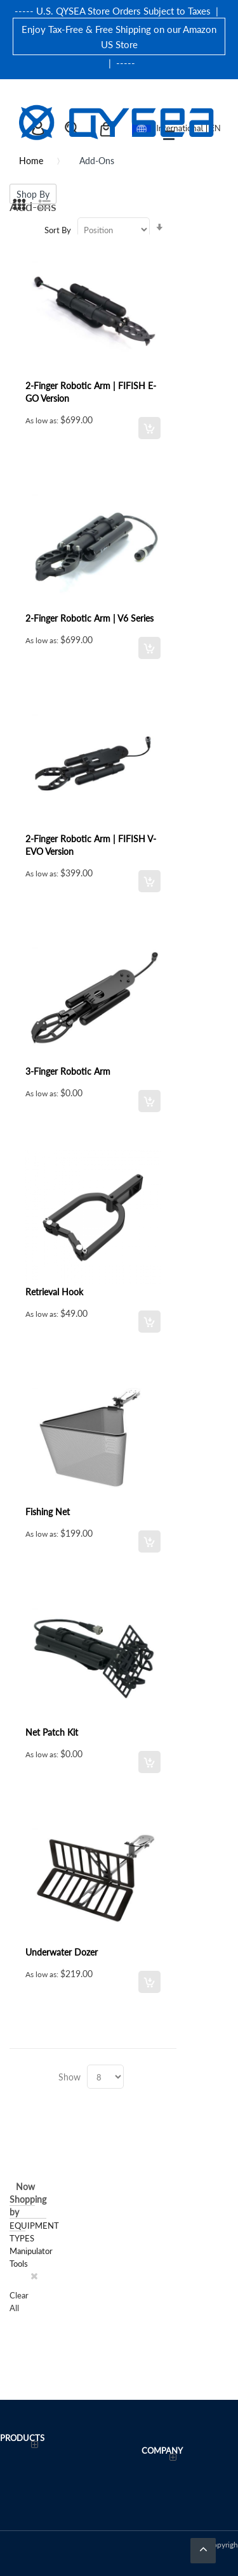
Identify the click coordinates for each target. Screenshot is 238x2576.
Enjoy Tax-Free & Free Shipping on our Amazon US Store (119, 36)
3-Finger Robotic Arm (67, 1071)
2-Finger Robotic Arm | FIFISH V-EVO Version (90, 844)
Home (31, 160)
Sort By (57, 230)
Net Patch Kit (51, 1732)
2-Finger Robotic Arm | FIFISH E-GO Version (90, 391)
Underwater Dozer (61, 1951)
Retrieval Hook (54, 1291)
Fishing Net (47, 1511)
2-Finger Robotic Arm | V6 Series (89, 618)
